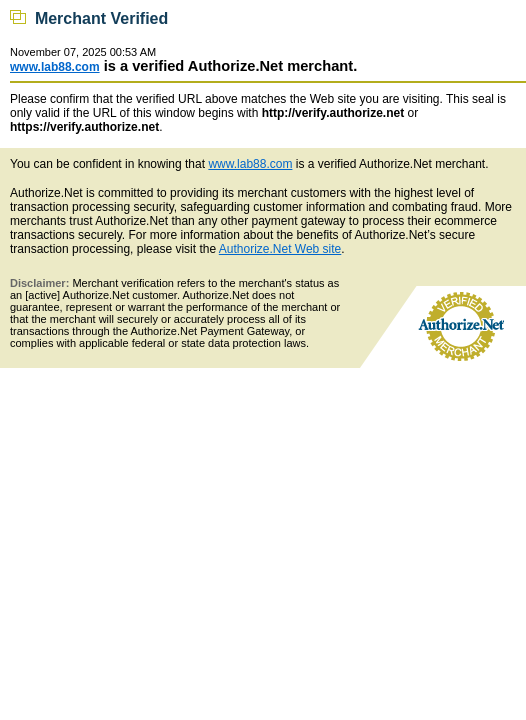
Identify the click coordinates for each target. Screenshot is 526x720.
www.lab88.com (55, 67)
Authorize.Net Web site (280, 249)
